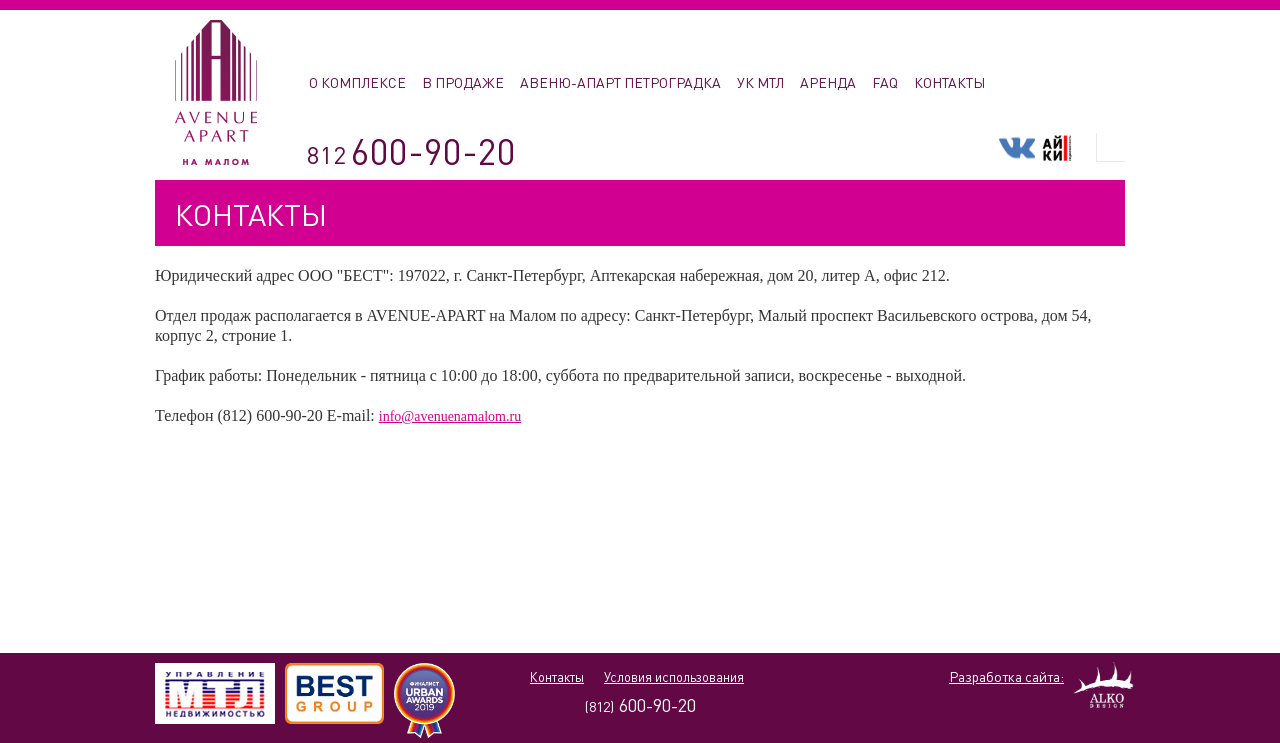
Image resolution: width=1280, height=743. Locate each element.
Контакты (557, 677)
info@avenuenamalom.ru (450, 416)
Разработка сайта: (1006, 676)
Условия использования (674, 677)
